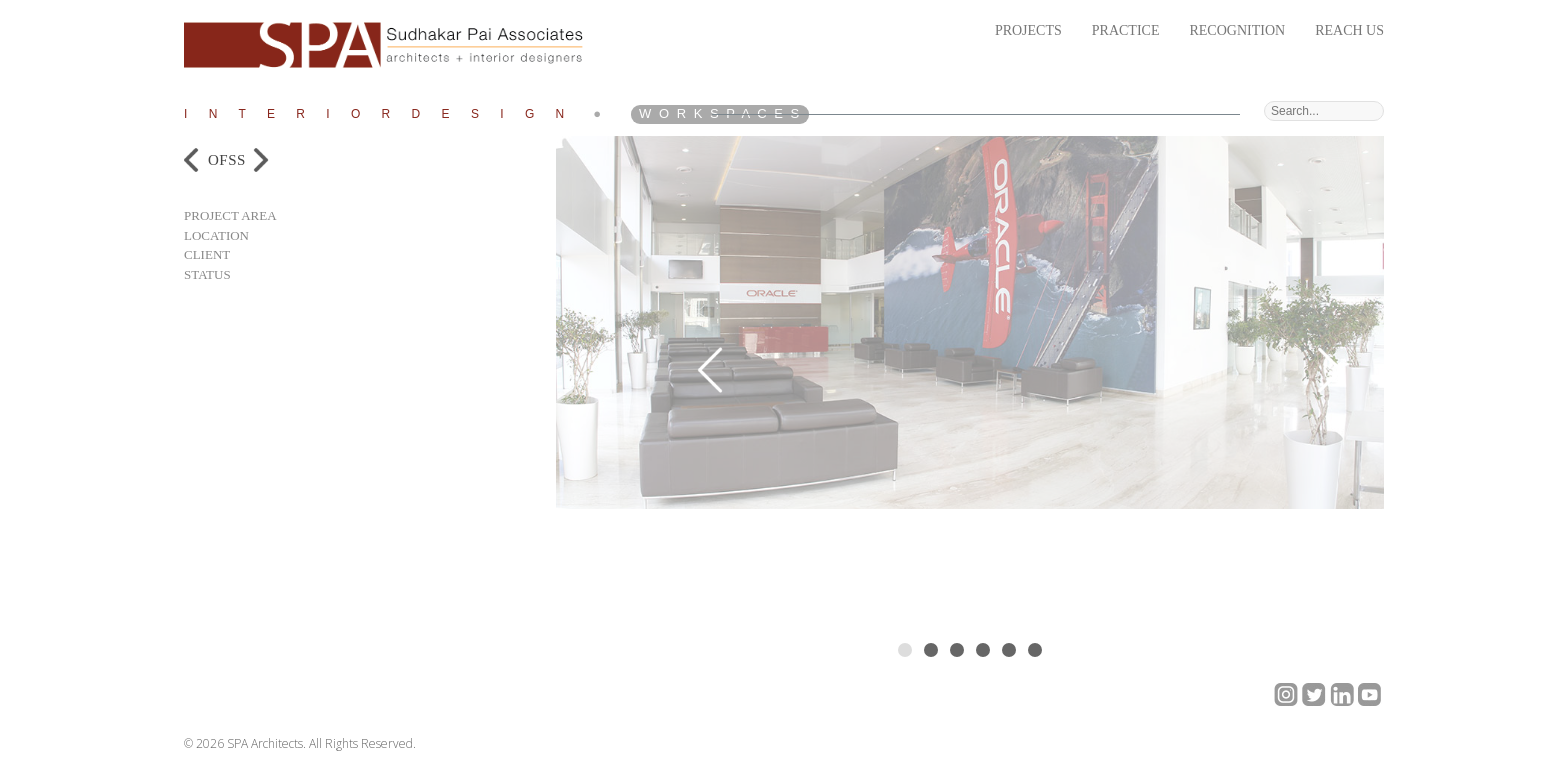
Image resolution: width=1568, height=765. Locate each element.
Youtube (1370, 695)
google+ (1286, 695)
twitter (1314, 695)
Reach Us (1349, 30)
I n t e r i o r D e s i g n (378, 114)
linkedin (1342, 695)
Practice (1126, 30)
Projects (1028, 30)
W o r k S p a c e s (720, 113)
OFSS (227, 160)
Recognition (1237, 30)
